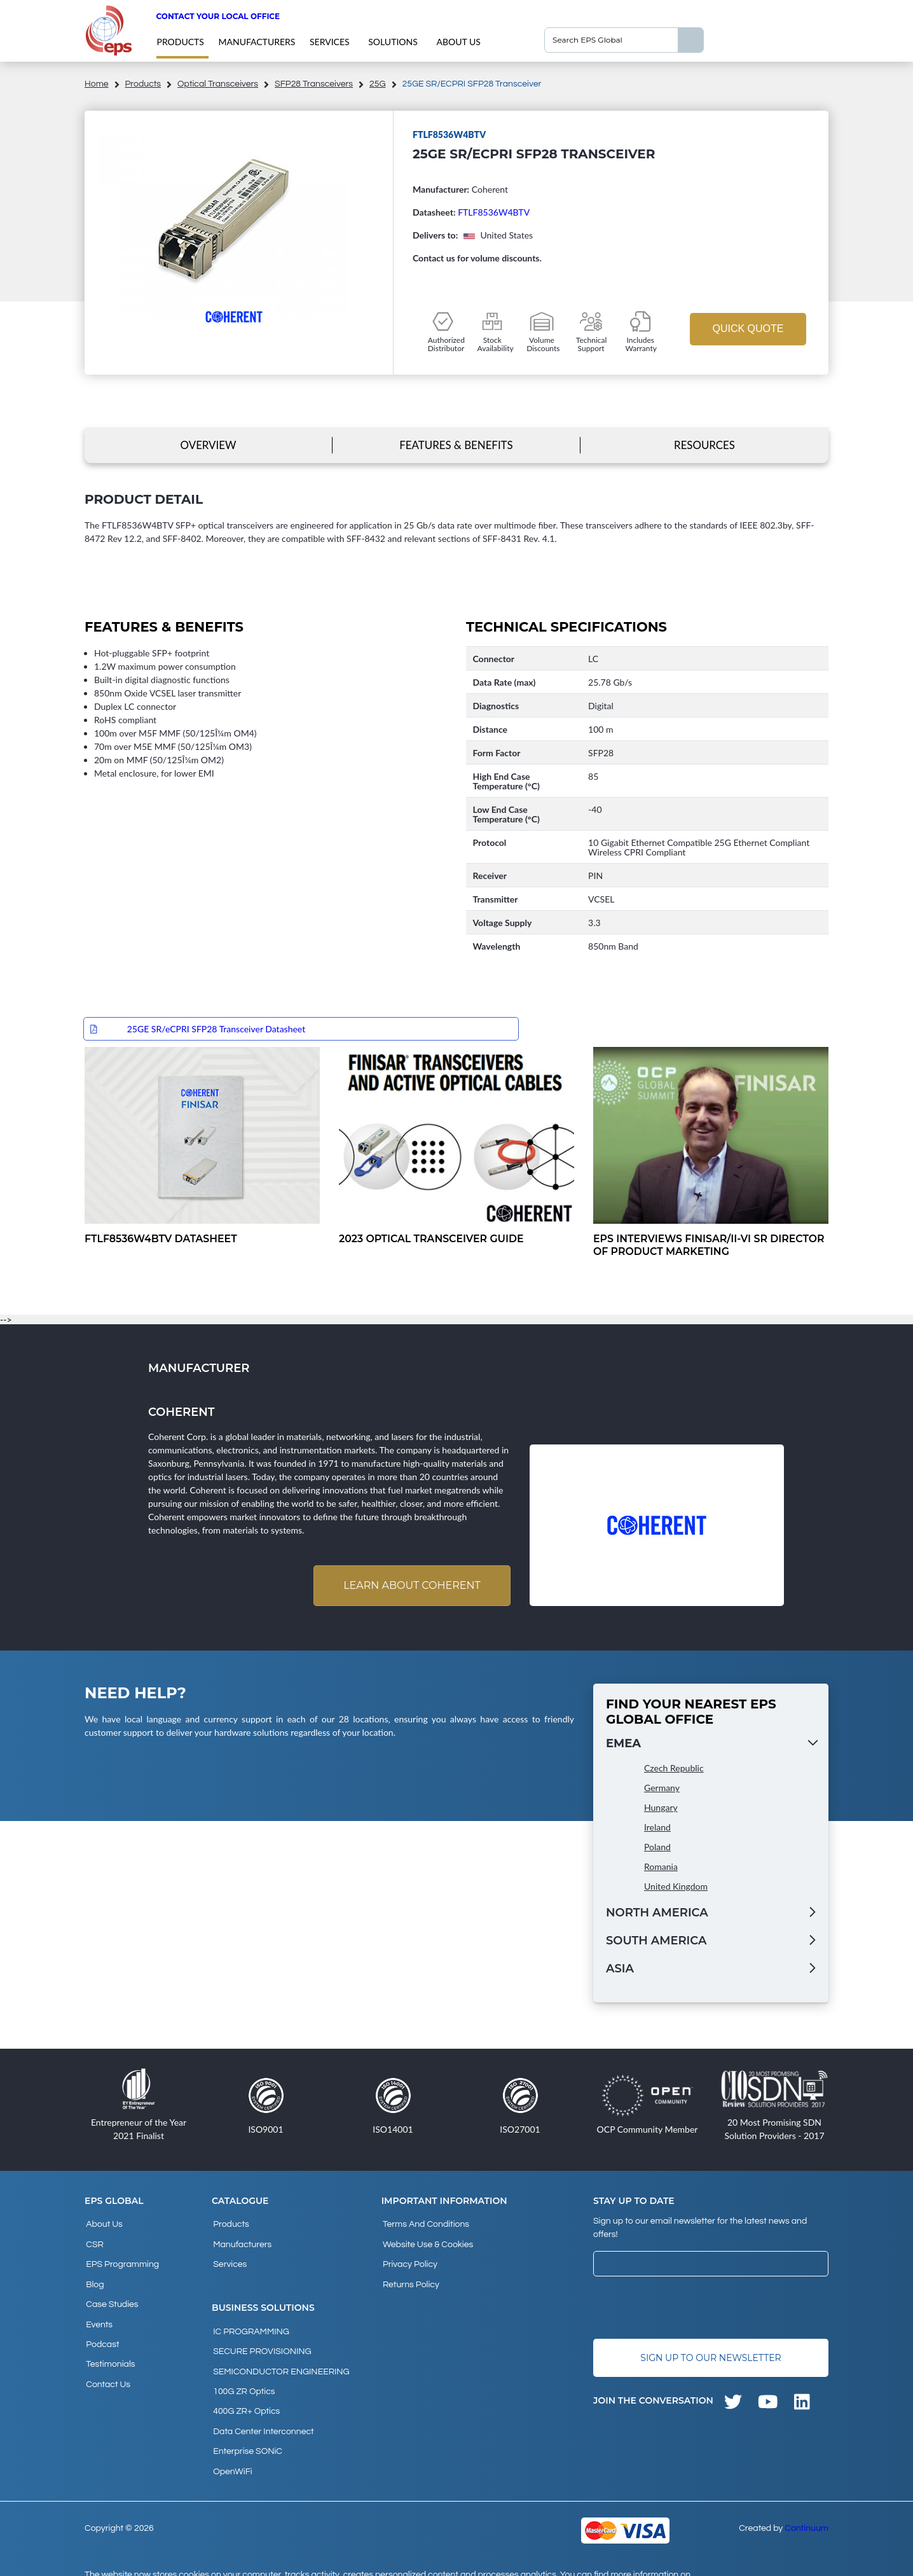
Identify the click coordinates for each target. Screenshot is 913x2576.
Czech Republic (674, 1769)
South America (656, 1942)
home (97, 84)
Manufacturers (256, 41)
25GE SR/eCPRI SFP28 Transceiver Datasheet (216, 1029)
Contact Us (107, 2362)
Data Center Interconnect (262, 2409)
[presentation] (689, 2309)
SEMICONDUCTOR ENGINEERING (280, 2357)
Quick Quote (747, 328)
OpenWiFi (231, 2443)
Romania (661, 1868)
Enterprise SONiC (246, 2426)
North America (657, 1915)
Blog (93, 2276)
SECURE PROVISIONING (261, 2340)
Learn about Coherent (409, 1587)
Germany (662, 1789)
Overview (208, 445)
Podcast (101, 2327)
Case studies (111, 2293)
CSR (93, 2242)
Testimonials (109, 2345)
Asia (620, 1970)
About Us (458, 41)
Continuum (806, 2499)
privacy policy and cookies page (163, 2560)
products (179, 41)
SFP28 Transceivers (314, 84)
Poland (657, 1848)
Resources (704, 445)
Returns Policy (409, 2276)
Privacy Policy (408, 2259)
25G (377, 84)
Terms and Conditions (424, 2224)
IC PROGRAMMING (250, 2323)
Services (330, 41)
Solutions (393, 41)
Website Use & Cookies (426, 2242)
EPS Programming (121, 2259)
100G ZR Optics (242, 2375)
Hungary (661, 1809)
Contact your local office (218, 16)
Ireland (657, 1829)
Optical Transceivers (217, 84)
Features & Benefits (456, 445)
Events (98, 2310)
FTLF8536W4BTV (494, 212)
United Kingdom (676, 1888)
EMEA (623, 1745)
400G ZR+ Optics (245, 2392)
